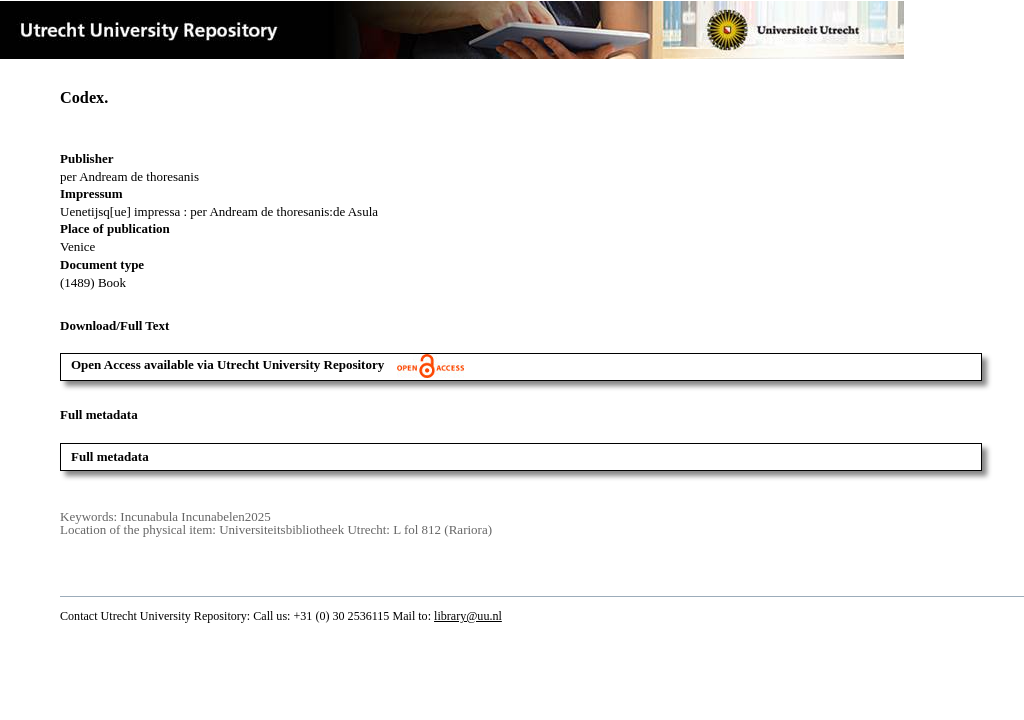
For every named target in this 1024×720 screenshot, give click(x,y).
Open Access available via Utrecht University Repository (267, 364)
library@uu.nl (468, 616)
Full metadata (110, 456)
